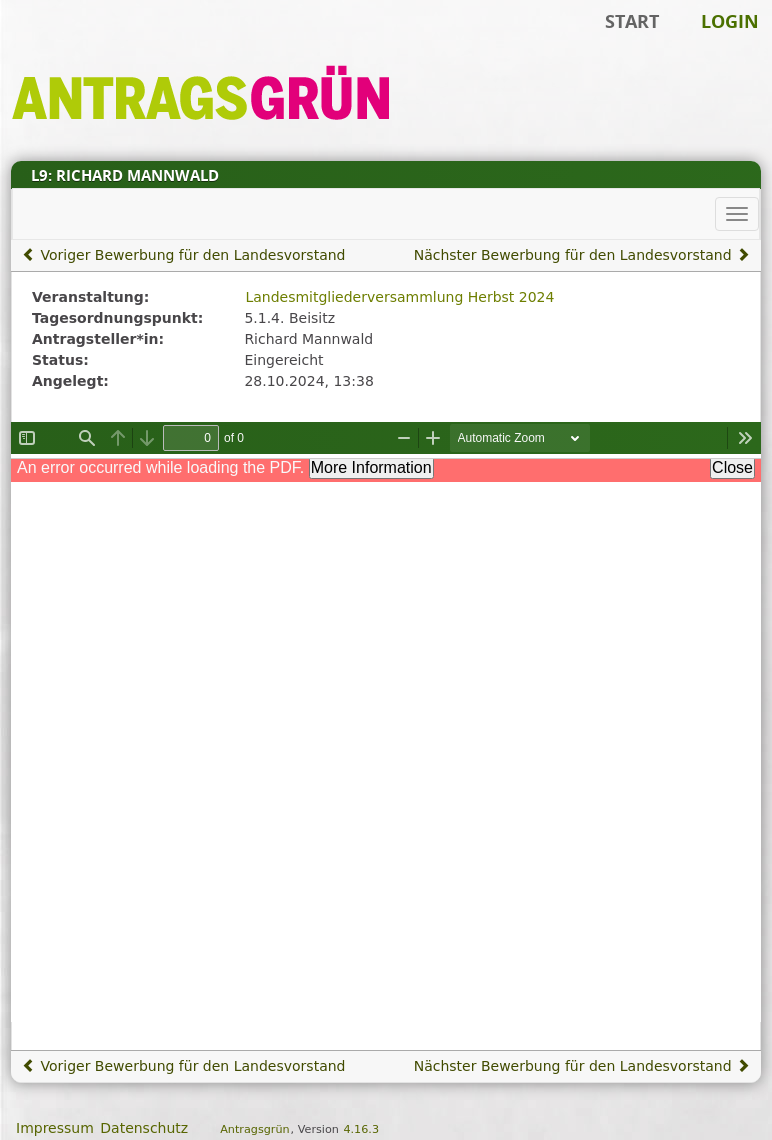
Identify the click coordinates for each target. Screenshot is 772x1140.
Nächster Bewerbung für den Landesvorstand (582, 255)
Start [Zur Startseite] (632, 21)
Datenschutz (144, 1128)
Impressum (55, 1128)
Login (730, 21)
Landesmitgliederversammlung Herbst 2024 (399, 297)
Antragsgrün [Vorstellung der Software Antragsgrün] (254, 1129)
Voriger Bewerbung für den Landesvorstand (183, 255)
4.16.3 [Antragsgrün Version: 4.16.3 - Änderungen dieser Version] (361, 1129)
